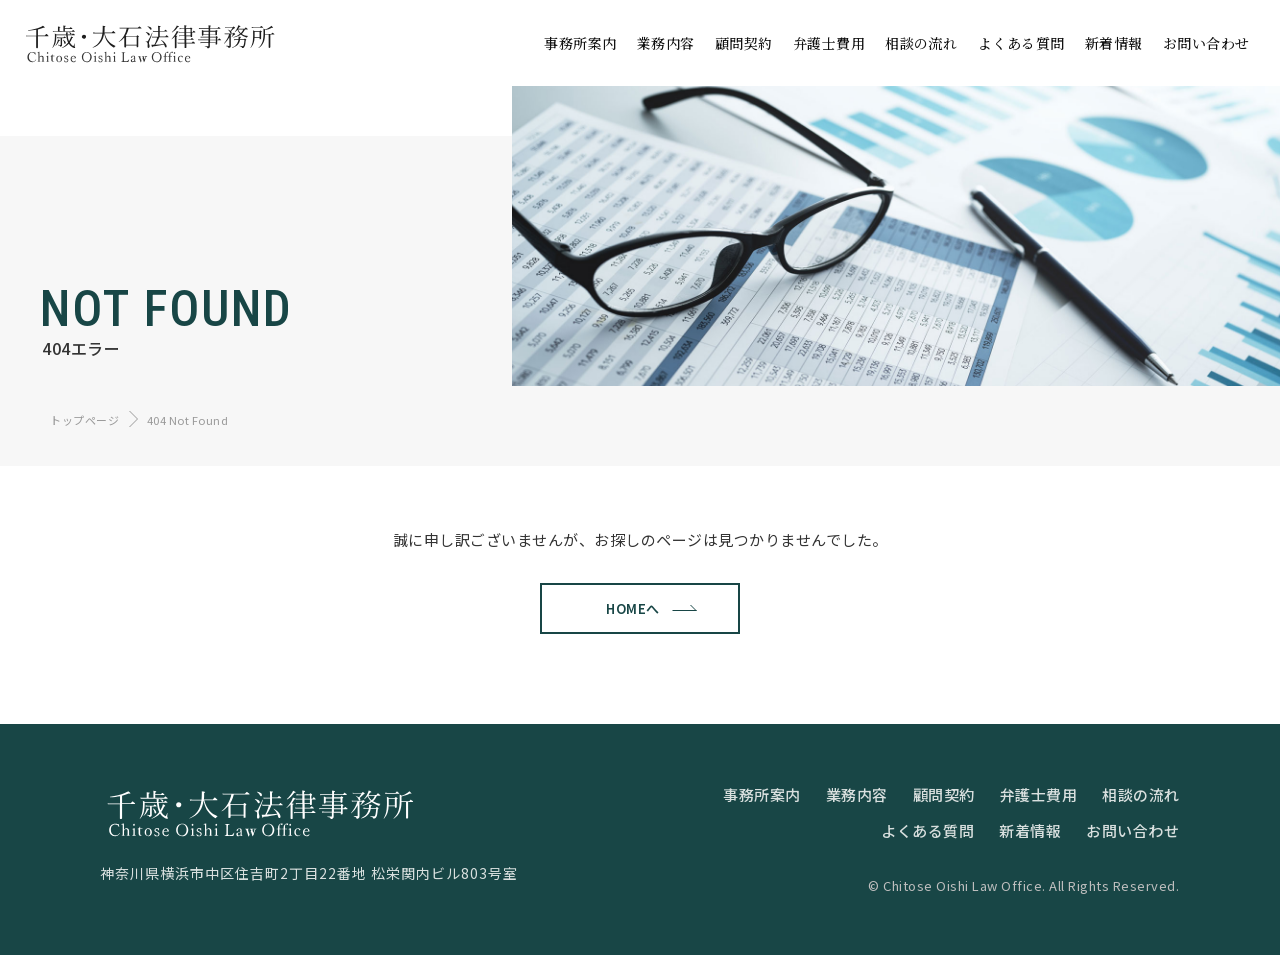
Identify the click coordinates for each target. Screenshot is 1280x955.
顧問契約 (944, 794)
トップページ (84, 420)
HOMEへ (628, 608)
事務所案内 (762, 794)
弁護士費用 (1039, 794)
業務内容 (857, 794)
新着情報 (1030, 830)
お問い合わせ (1132, 830)
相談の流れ (1141, 794)
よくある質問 (927, 830)
